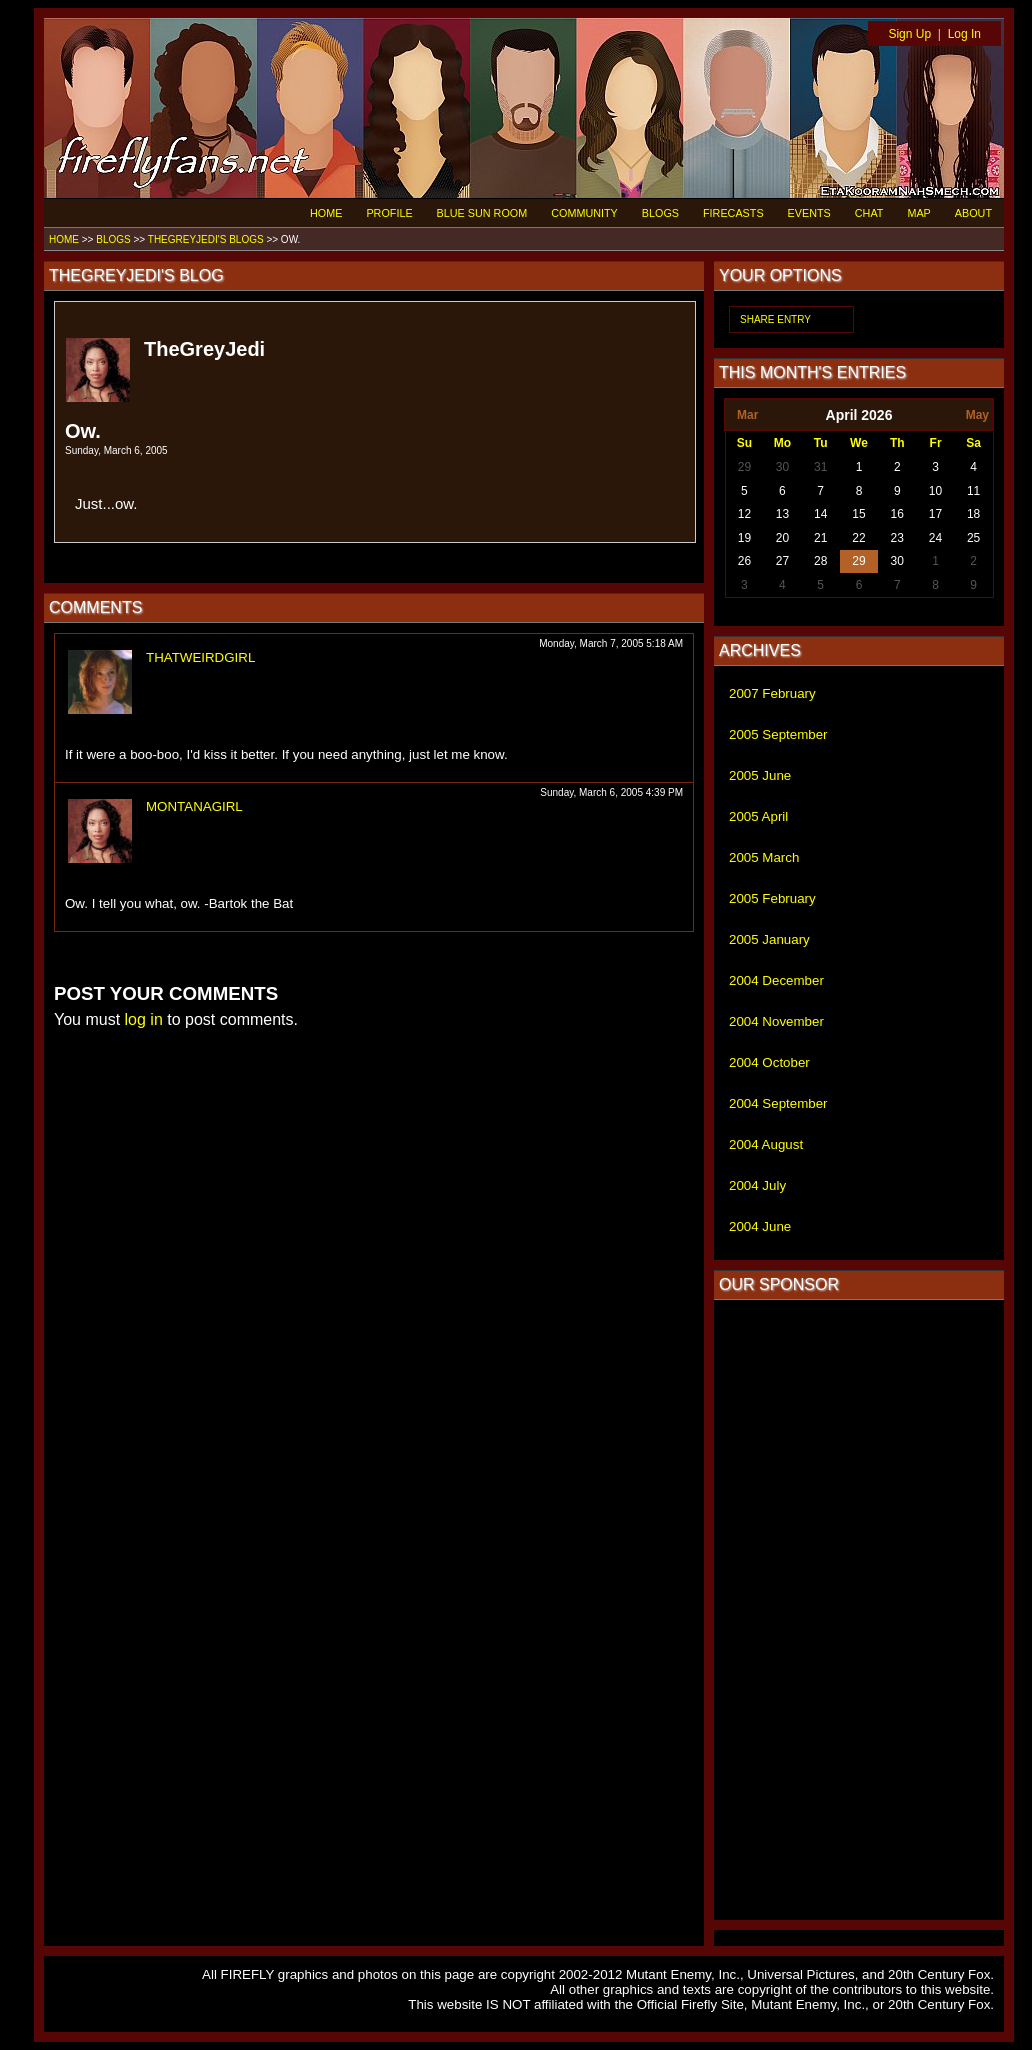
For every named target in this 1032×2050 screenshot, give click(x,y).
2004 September (778, 1103)
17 (935, 514)
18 (973, 514)
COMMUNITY (584, 213)
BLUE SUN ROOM (482, 213)
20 (782, 538)
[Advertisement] (859, 1610)
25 (973, 538)
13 (782, 514)
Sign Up (909, 34)
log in (144, 1019)
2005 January (769, 939)
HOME (326, 213)
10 (935, 491)
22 (858, 538)
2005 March (764, 857)
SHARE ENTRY (775, 319)
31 (820, 467)
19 (744, 538)
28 (820, 561)
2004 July (757, 1185)
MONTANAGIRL (194, 806)
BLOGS (660, 213)
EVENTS (809, 213)
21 (820, 538)
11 (973, 491)
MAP (918, 213)
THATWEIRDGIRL (200, 657)
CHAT (869, 213)
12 (744, 514)
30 (782, 467)
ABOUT (973, 213)
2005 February (772, 898)
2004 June (760, 1226)
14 (820, 514)
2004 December (776, 980)
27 (782, 561)
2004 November (776, 1021)
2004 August (766, 1144)
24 (935, 538)
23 (897, 538)
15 (858, 514)
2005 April (758, 816)
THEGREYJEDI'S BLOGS (206, 239)
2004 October (769, 1062)
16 (897, 514)
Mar (747, 415)
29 (744, 467)
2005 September (778, 734)
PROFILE (389, 213)
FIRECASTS (733, 213)
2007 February (772, 693)
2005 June (760, 775)
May (977, 415)
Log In (964, 34)
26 (744, 561)
